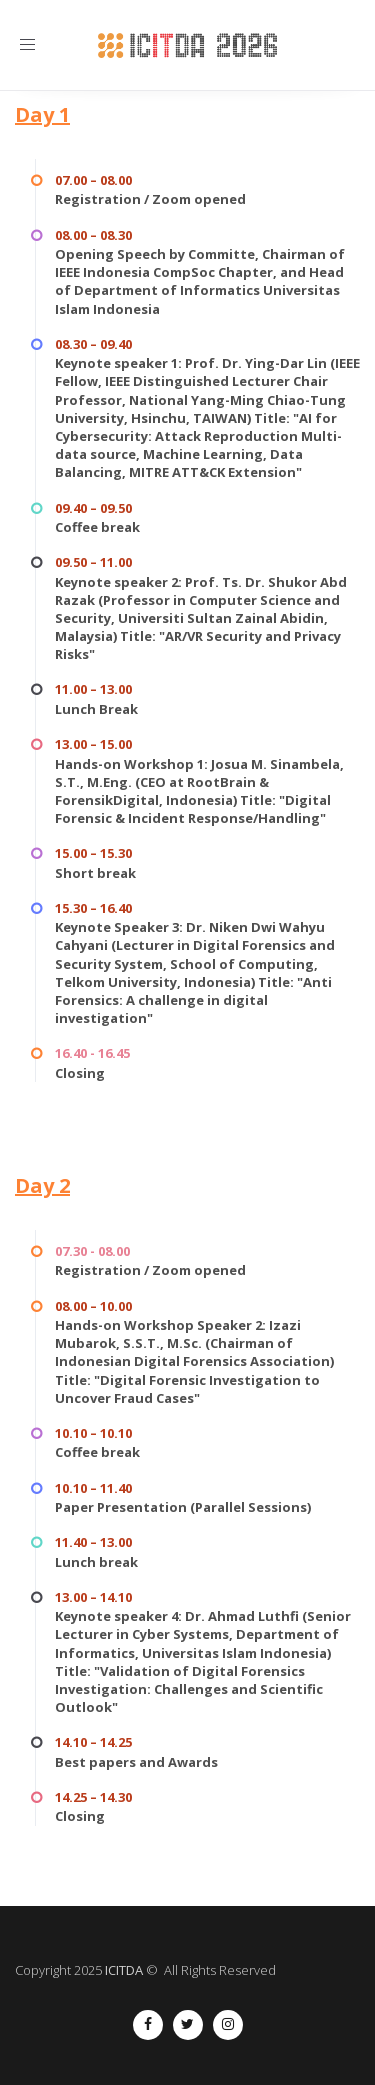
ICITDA (124, 1970)
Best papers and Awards (136, 1762)
